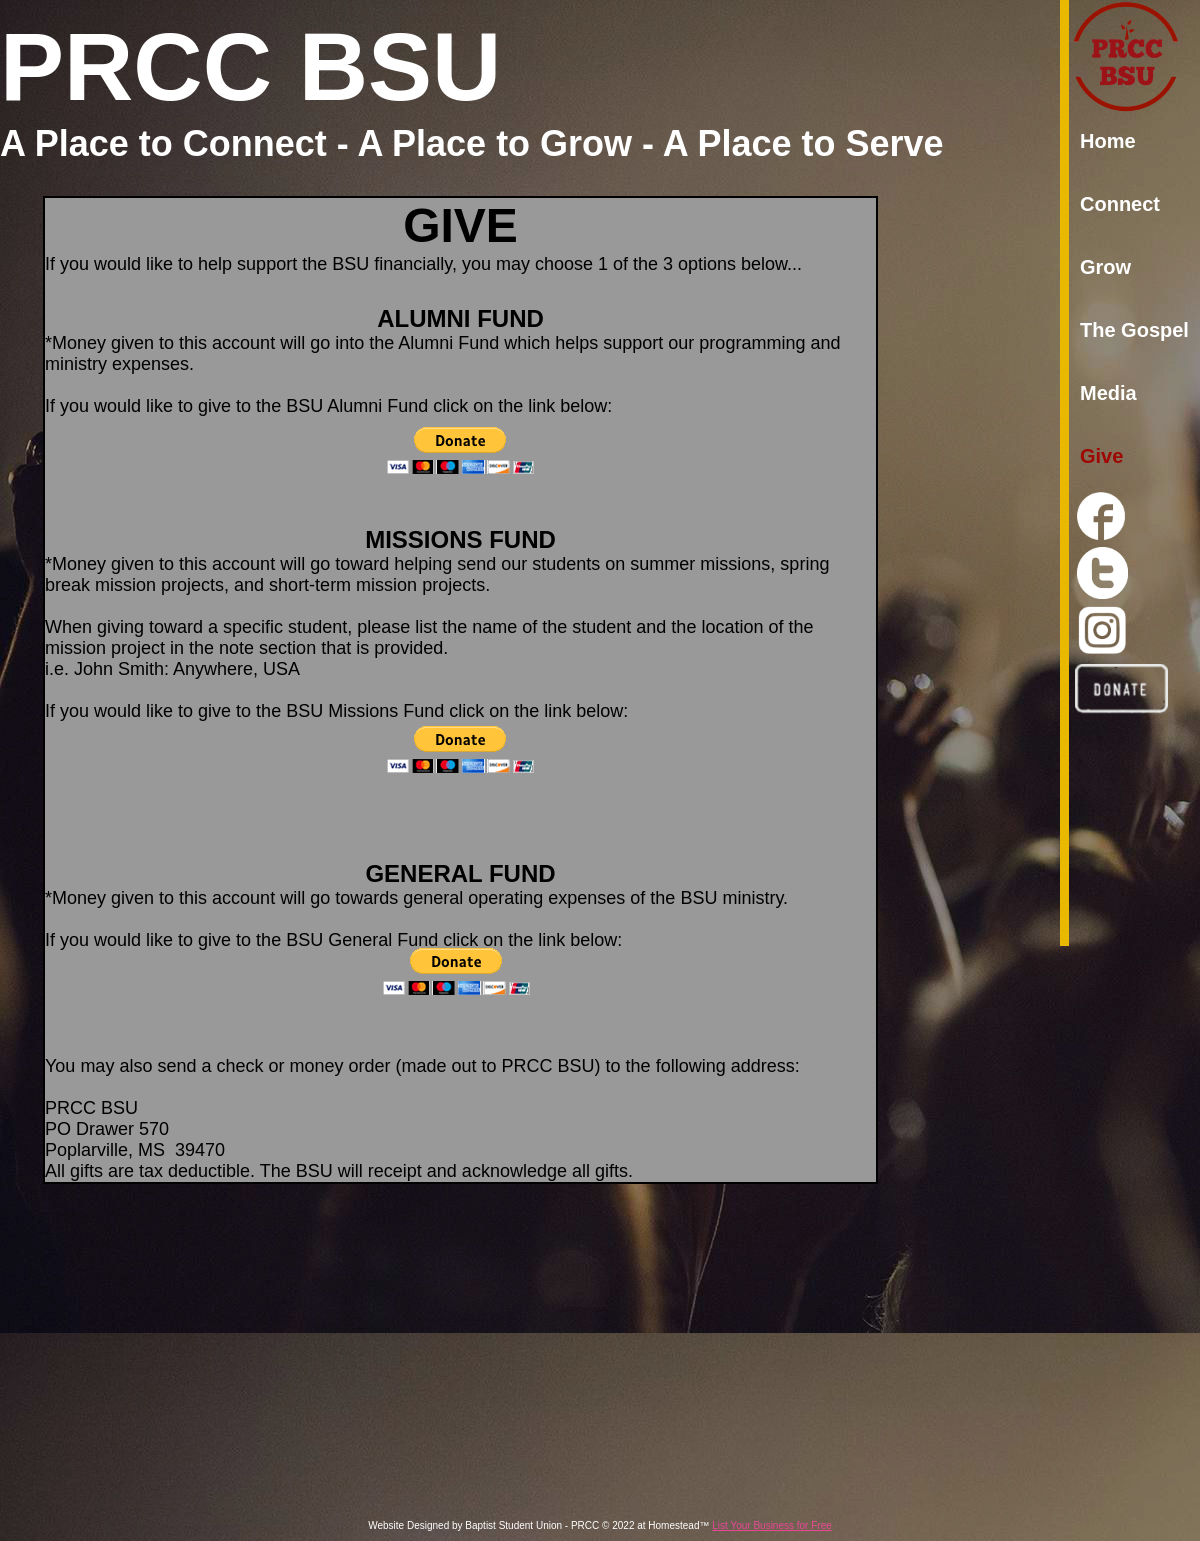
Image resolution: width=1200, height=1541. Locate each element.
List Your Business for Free (772, 1525)
